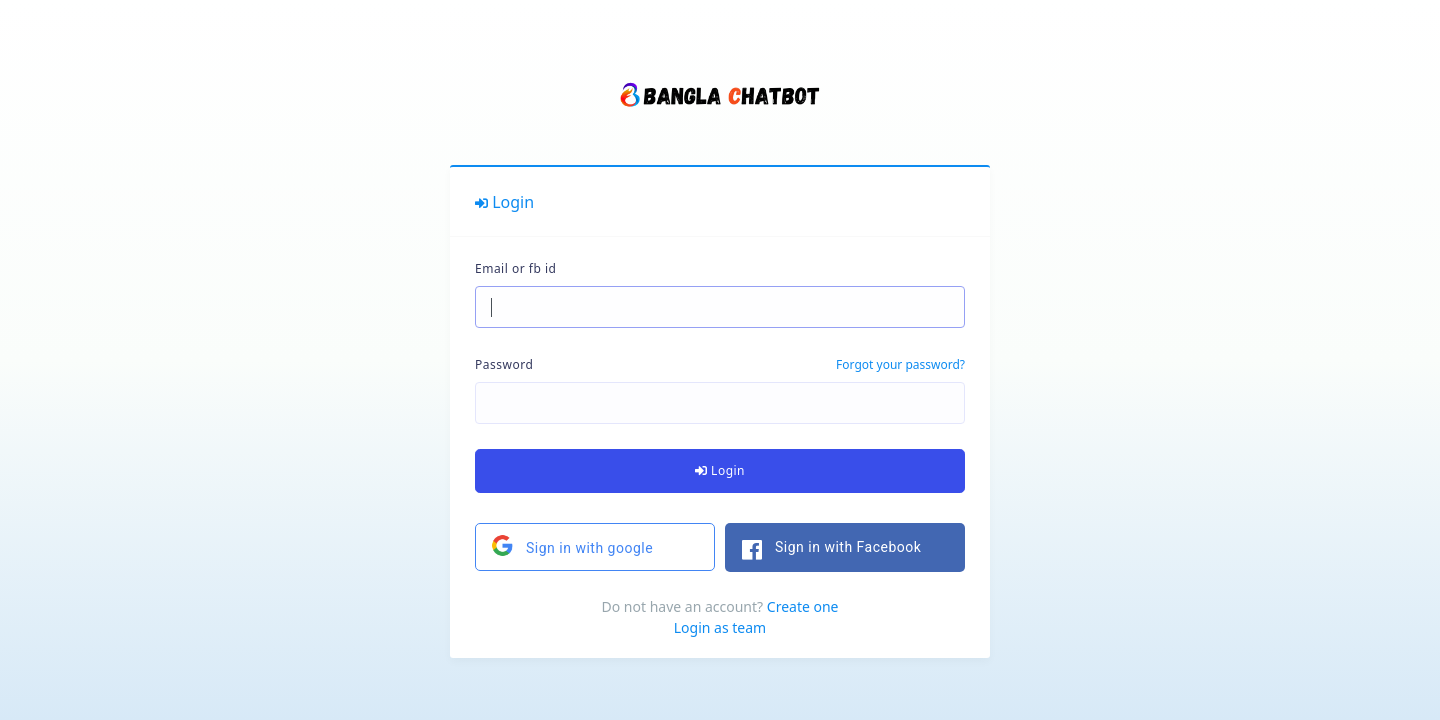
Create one (803, 606)
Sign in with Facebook (823, 550)
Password (504, 364)
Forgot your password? (900, 364)
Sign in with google (572, 545)
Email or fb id (515, 268)
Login (720, 470)
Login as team (720, 627)
